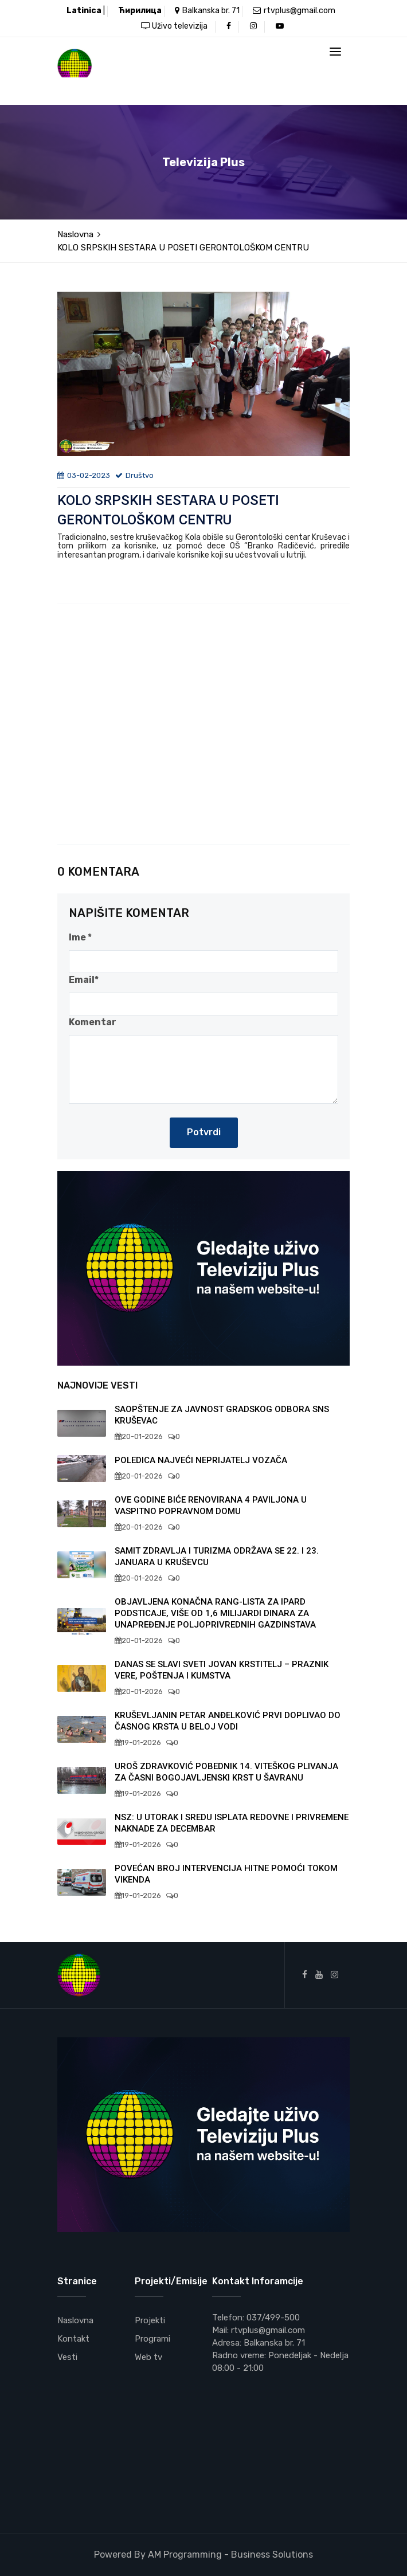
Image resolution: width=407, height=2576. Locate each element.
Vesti (67, 2357)
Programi (152, 2339)
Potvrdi (204, 1132)
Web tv (148, 2357)
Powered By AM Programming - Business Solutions (203, 2554)
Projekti (150, 2320)
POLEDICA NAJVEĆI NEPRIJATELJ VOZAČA (201, 1460)
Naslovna (75, 234)
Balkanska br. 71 (207, 10)
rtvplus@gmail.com (294, 10)
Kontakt (73, 2339)
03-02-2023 (83, 475)
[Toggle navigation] (335, 52)
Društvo (134, 475)
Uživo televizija (174, 26)
